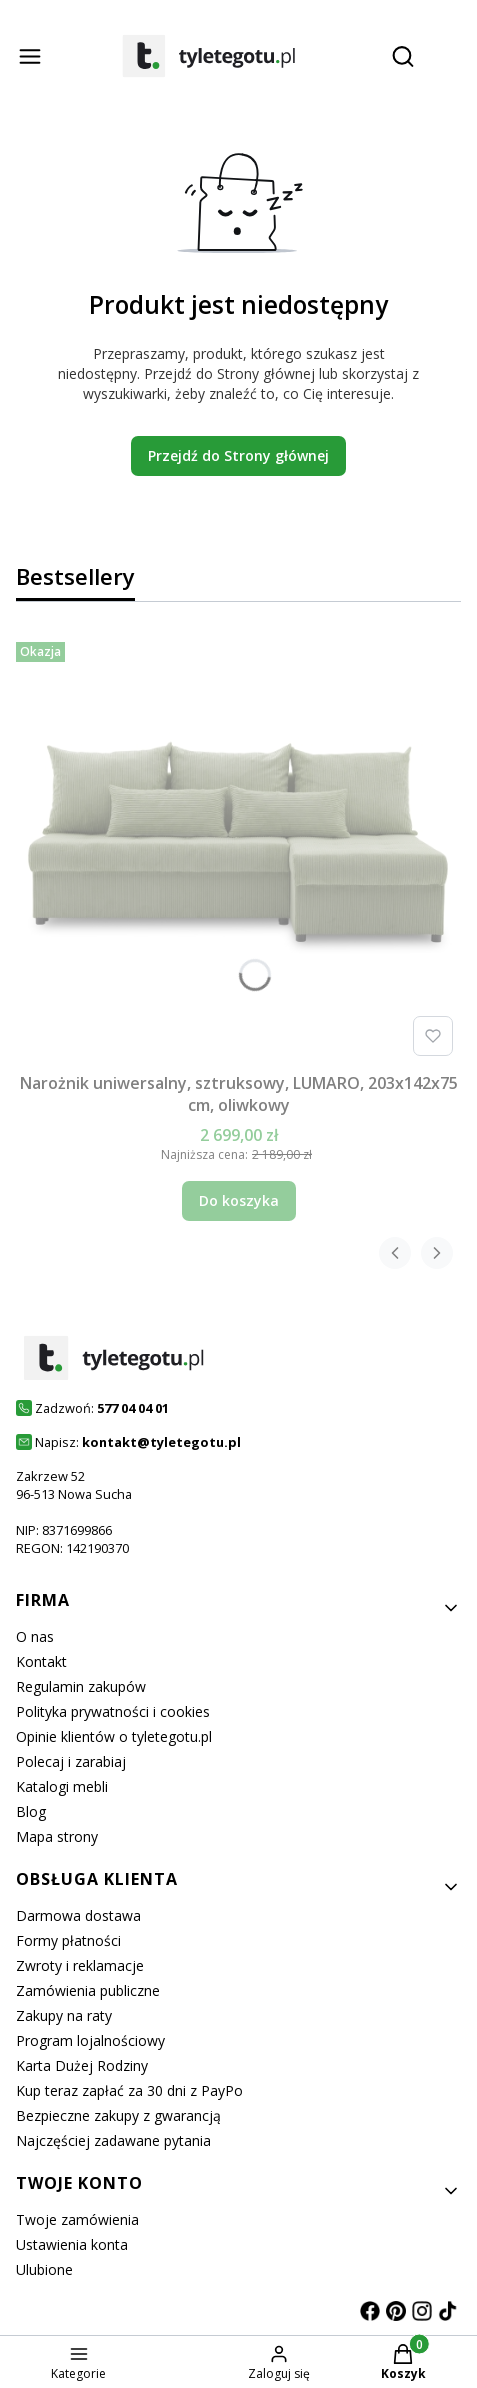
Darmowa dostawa (78, 1915)
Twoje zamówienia (77, 2219)
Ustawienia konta (72, 2244)
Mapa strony (57, 1836)
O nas (35, 1636)
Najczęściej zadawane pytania (113, 2140)
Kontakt (41, 1661)
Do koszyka (239, 1200)
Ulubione (44, 2269)
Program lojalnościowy (90, 2040)
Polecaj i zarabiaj (71, 1761)
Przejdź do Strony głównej (238, 455)
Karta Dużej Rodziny (82, 2065)
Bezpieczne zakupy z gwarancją (118, 2115)
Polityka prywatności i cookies (113, 1711)
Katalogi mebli (62, 1786)
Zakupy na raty (64, 2015)
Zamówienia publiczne (88, 1990)
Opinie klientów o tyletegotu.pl (114, 1736)
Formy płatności (68, 1940)
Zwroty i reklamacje (80, 1965)
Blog (31, 1811)
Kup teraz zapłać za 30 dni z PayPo (129, 2090)
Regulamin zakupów (81, 1686)
